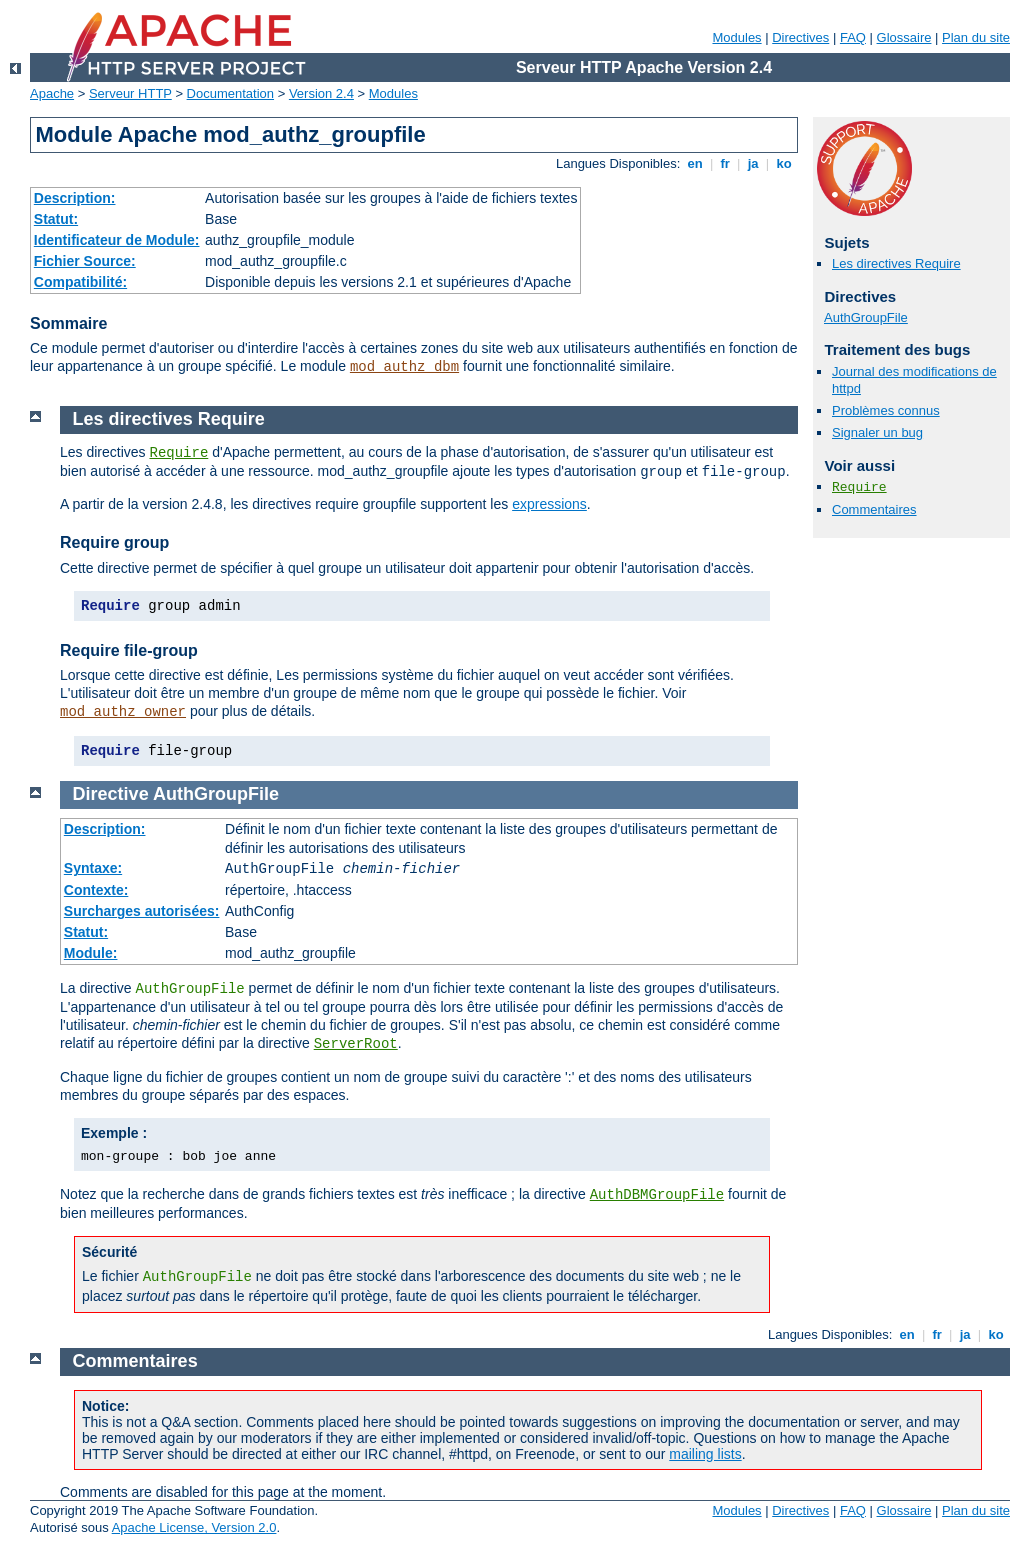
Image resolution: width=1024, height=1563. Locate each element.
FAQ (853, 37)
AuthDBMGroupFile (657, 1195)
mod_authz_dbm (404, 367)
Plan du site (976, 37)
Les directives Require (896, 263)
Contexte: (96, 890)
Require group (114, 542)
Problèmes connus (886, 410)
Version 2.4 (321, 93)
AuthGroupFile (866, 317)
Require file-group (129, 650)
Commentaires (874, 509)
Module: (91, 953)
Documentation (230, 93)
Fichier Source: (85, 261)
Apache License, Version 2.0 (194, 1527)
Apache (52, 93)
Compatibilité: (80, 282)
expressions (549, 504)
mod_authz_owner (123, 712)
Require (859, 487)
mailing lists (705, 1454)
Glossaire (904, 37)
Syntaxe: (93, 868)
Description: (75, 198)
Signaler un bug (877, 432)
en (695, 163)
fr (725, 163)
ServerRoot (356, 1044)
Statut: (56, 219)
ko (784, 163)
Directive (111, 794)
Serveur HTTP (130, 93)
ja (753, 163)
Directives (800, 37)
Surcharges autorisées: (142, 911)
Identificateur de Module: (117, 240)
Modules (736, 37)
